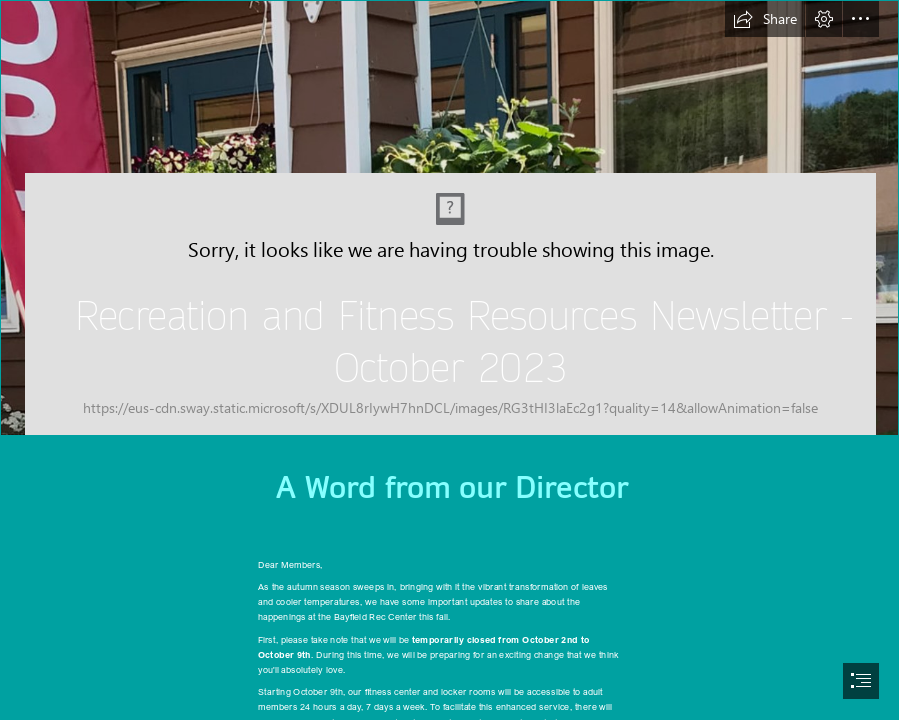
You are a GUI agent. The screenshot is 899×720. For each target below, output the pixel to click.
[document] (449, 360)
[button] (765, 19)
